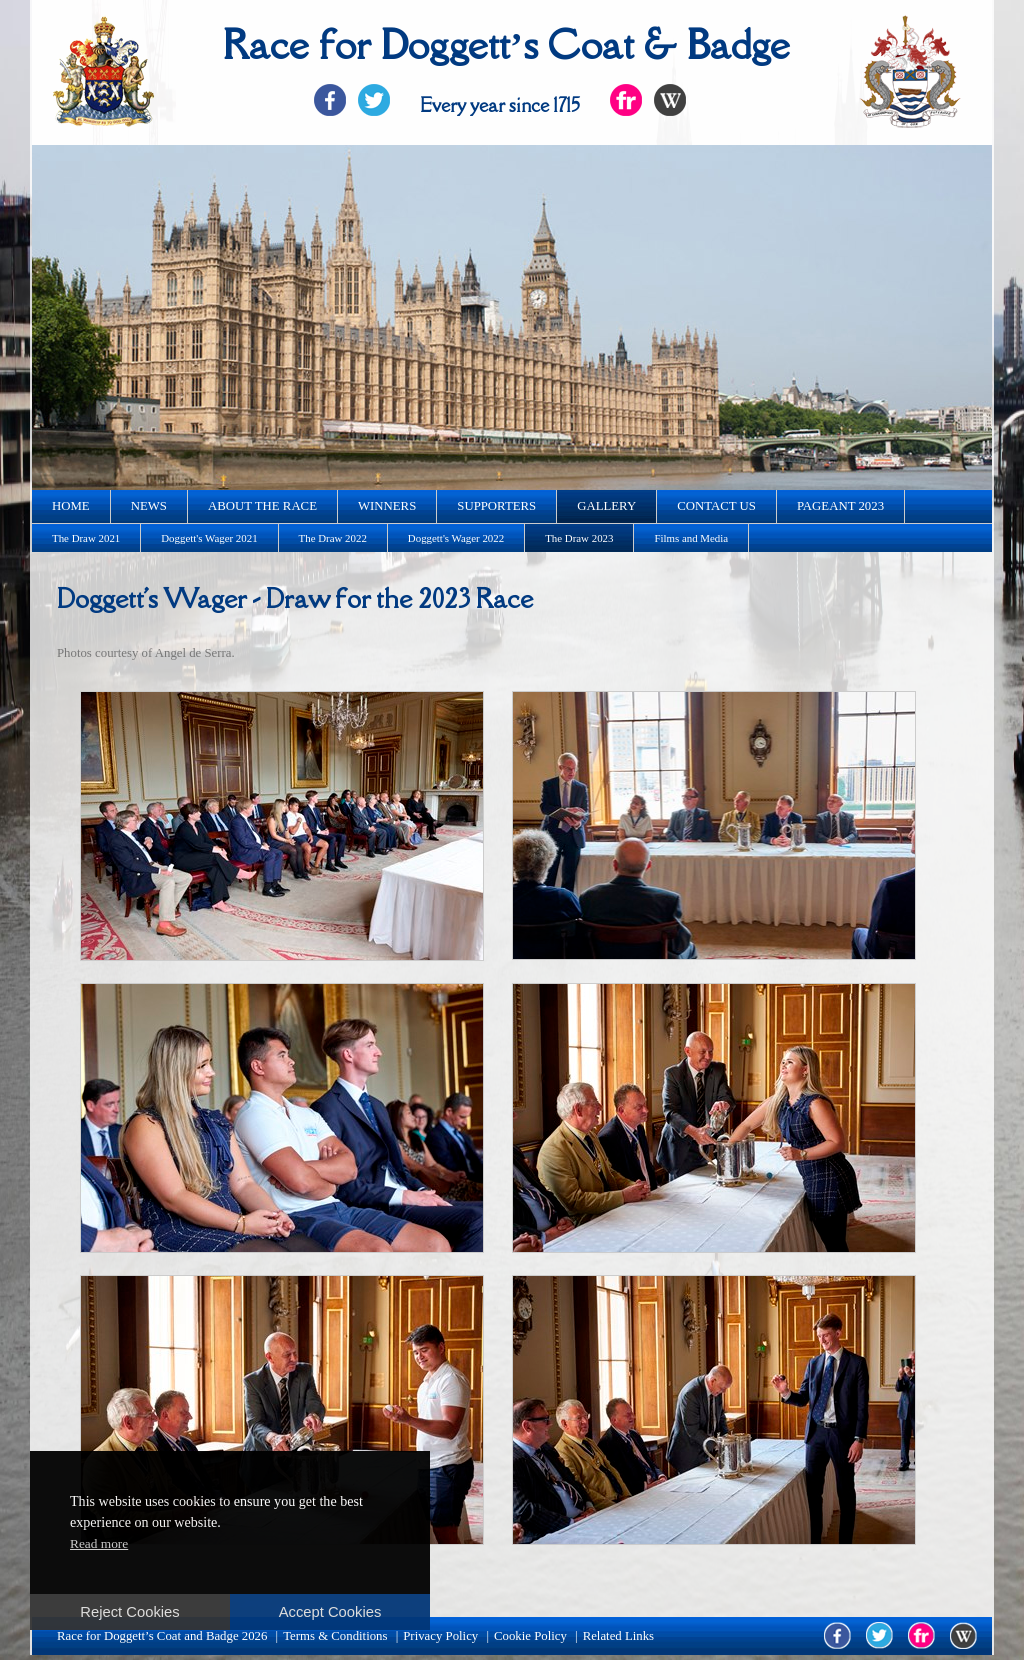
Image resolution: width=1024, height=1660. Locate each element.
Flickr (626, 100)
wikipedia (963, 1635)
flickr (921, 1635)
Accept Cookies (330, 1612)
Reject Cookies (129, 1612)
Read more (99, 1543)
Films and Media (691, 538)
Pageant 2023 (840, 506)
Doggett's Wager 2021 (209, 538)
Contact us (716, 506)
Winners (387, 506)
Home (71, 506)
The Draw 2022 (333, 538)
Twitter (374, 100)
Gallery (606, 506)
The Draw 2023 (579, 538)
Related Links (618, 1636)
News (149, 506)
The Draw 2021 (86, 538)
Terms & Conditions (335, 1636)
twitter (879, 1635)
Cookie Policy (530, 1636)
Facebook (330, 100)
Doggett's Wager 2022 (456, 538)
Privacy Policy (440, 1636)
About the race (262, 506)
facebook (837, 1635)
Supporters (496, 506)
